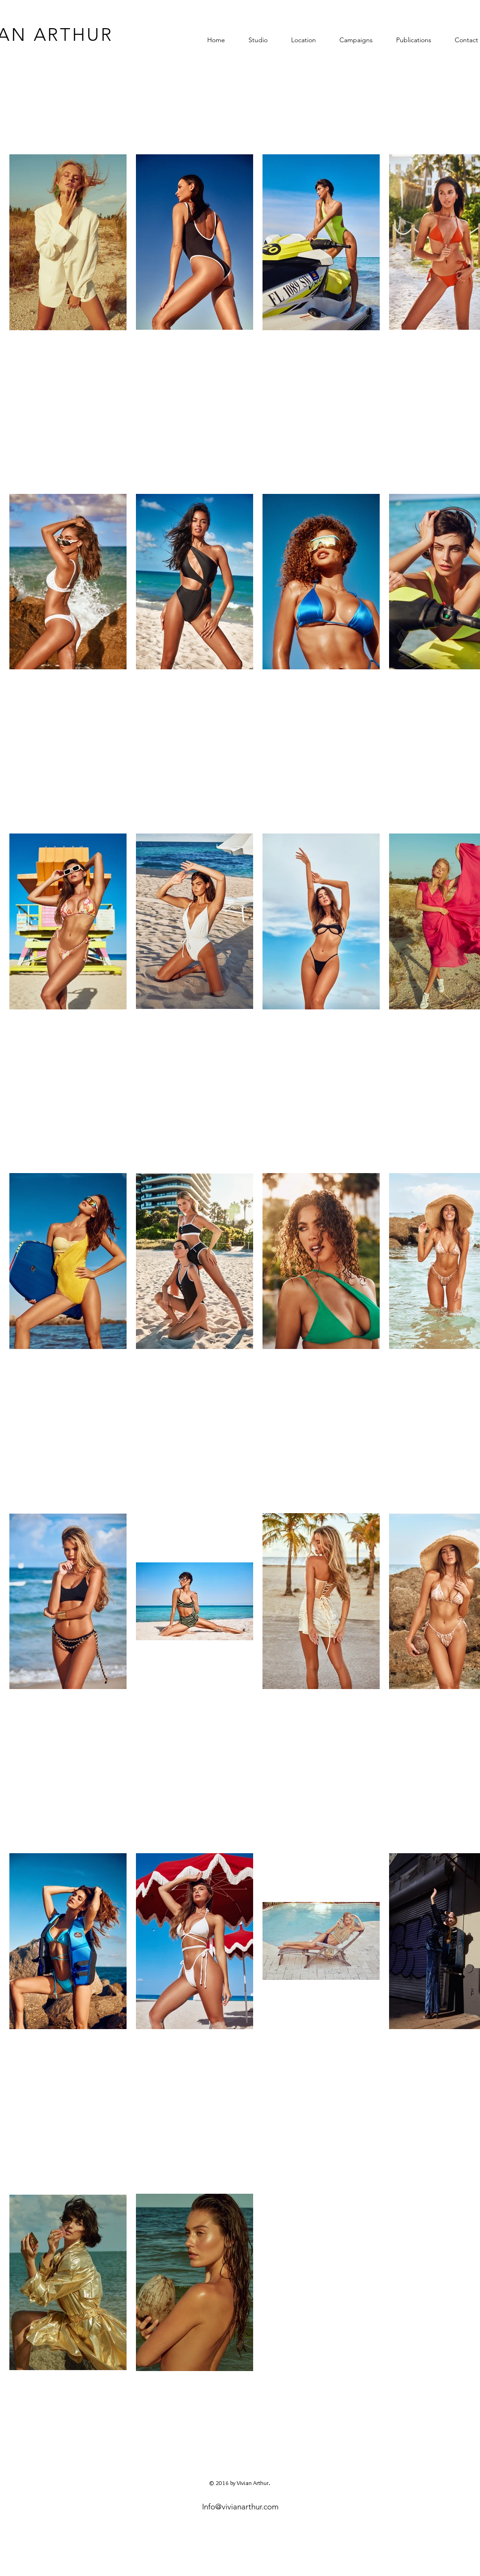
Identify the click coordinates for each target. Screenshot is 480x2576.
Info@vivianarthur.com (240, 2506)
